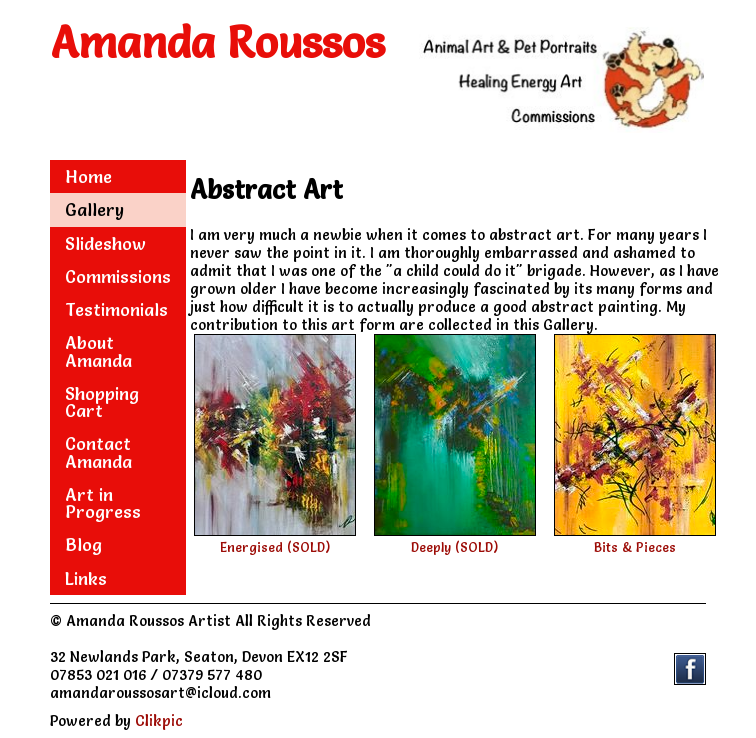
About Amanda (98, 351)
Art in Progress (103, 503)
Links (86, 578)
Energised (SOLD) (275, 547)
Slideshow (105, 243)
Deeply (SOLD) (454, 547)
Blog (83, 544)
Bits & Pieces (635, 547)
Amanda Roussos (218, 42)
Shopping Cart (102, 402)
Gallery (94, 209)
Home (88, 176)
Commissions (118, 276)
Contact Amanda (98, 452)
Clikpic (159, 721)
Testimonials (116, 309)
